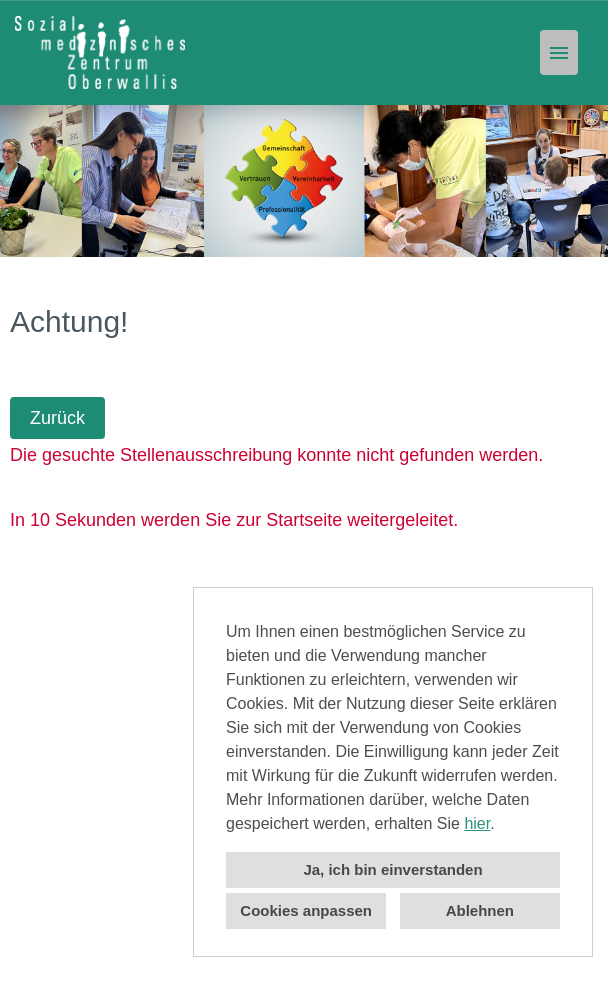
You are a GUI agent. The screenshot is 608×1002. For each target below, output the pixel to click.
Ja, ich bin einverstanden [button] (392, 869)
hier (477, 823)
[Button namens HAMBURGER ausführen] (559, 52)
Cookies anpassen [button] (306, 910)
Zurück (57, 418)
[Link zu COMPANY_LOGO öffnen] (100, 52)
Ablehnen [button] (480, 910)
